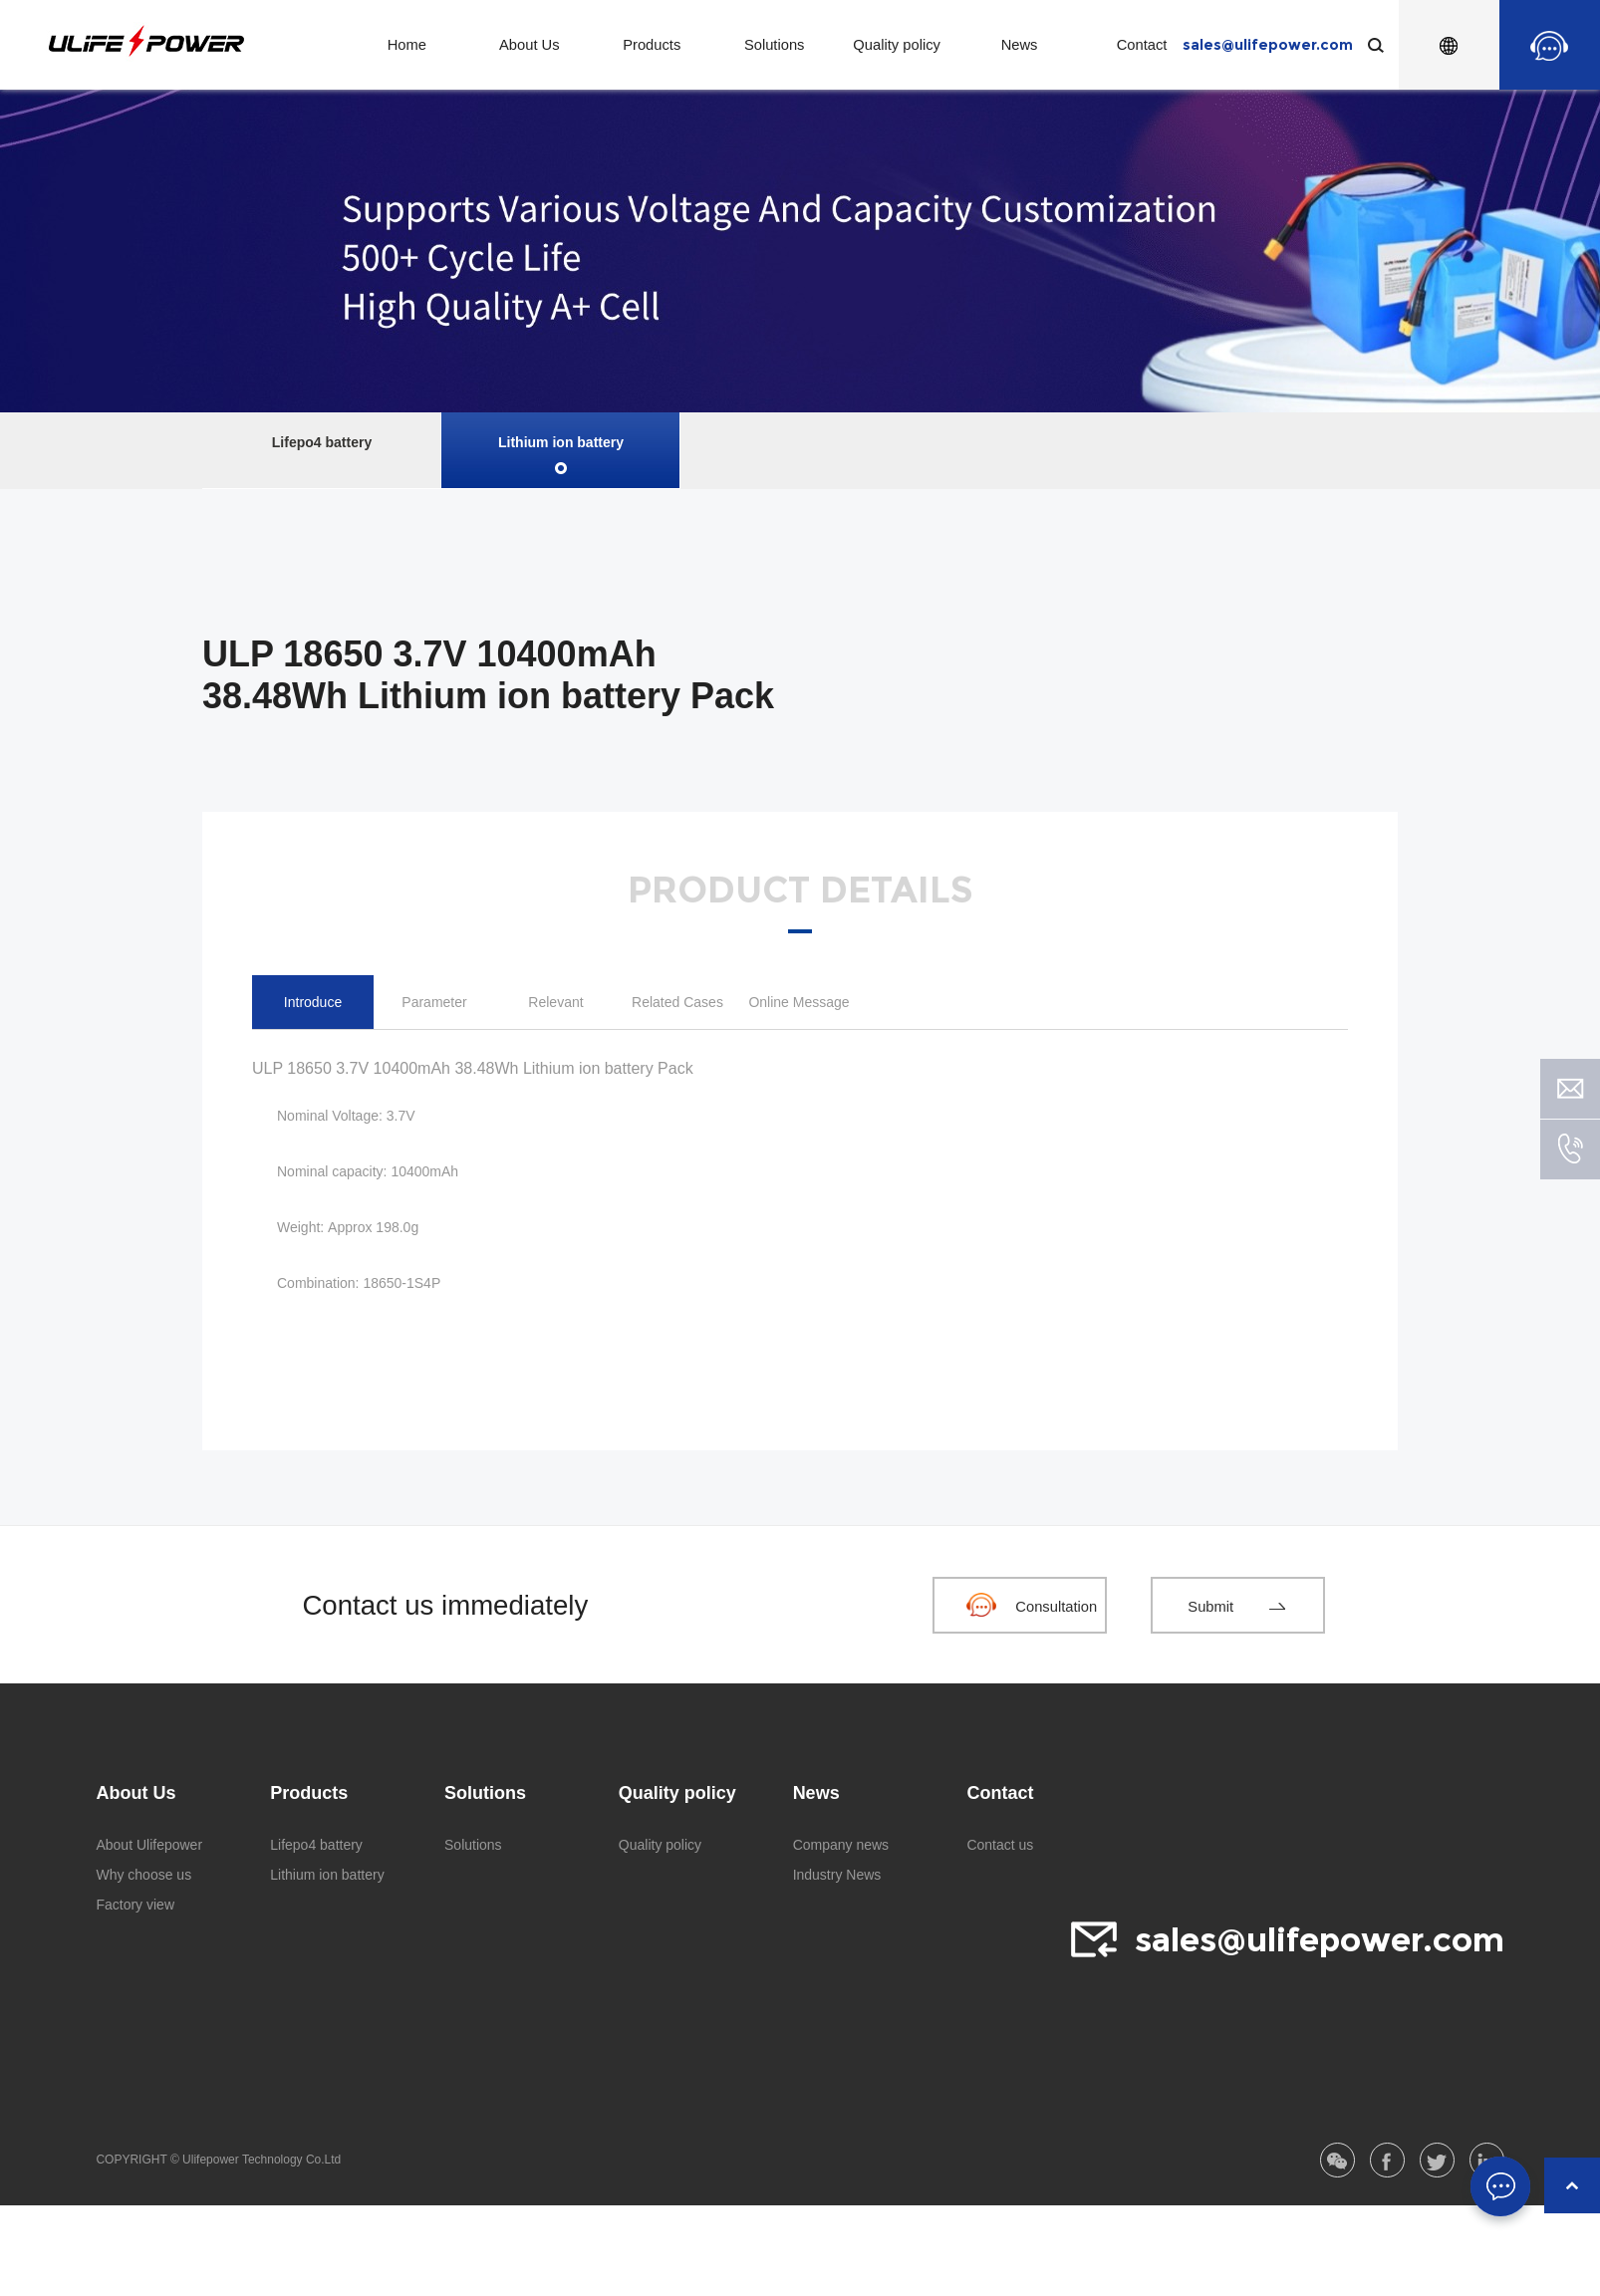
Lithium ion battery (561, 442)
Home (408, 45)
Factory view (135, 1905)
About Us (530, 45)
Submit (1209, 1606)
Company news (841, 1845)
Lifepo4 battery (322, 442)
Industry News (837, 1875)
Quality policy (897, 45)
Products (652, 45)
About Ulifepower (149, 1845)
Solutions (775, 45)
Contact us (999, 1845)
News (1019, 45)
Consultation (1055, 1606)
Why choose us (143, 1875)
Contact (1142, 45)
